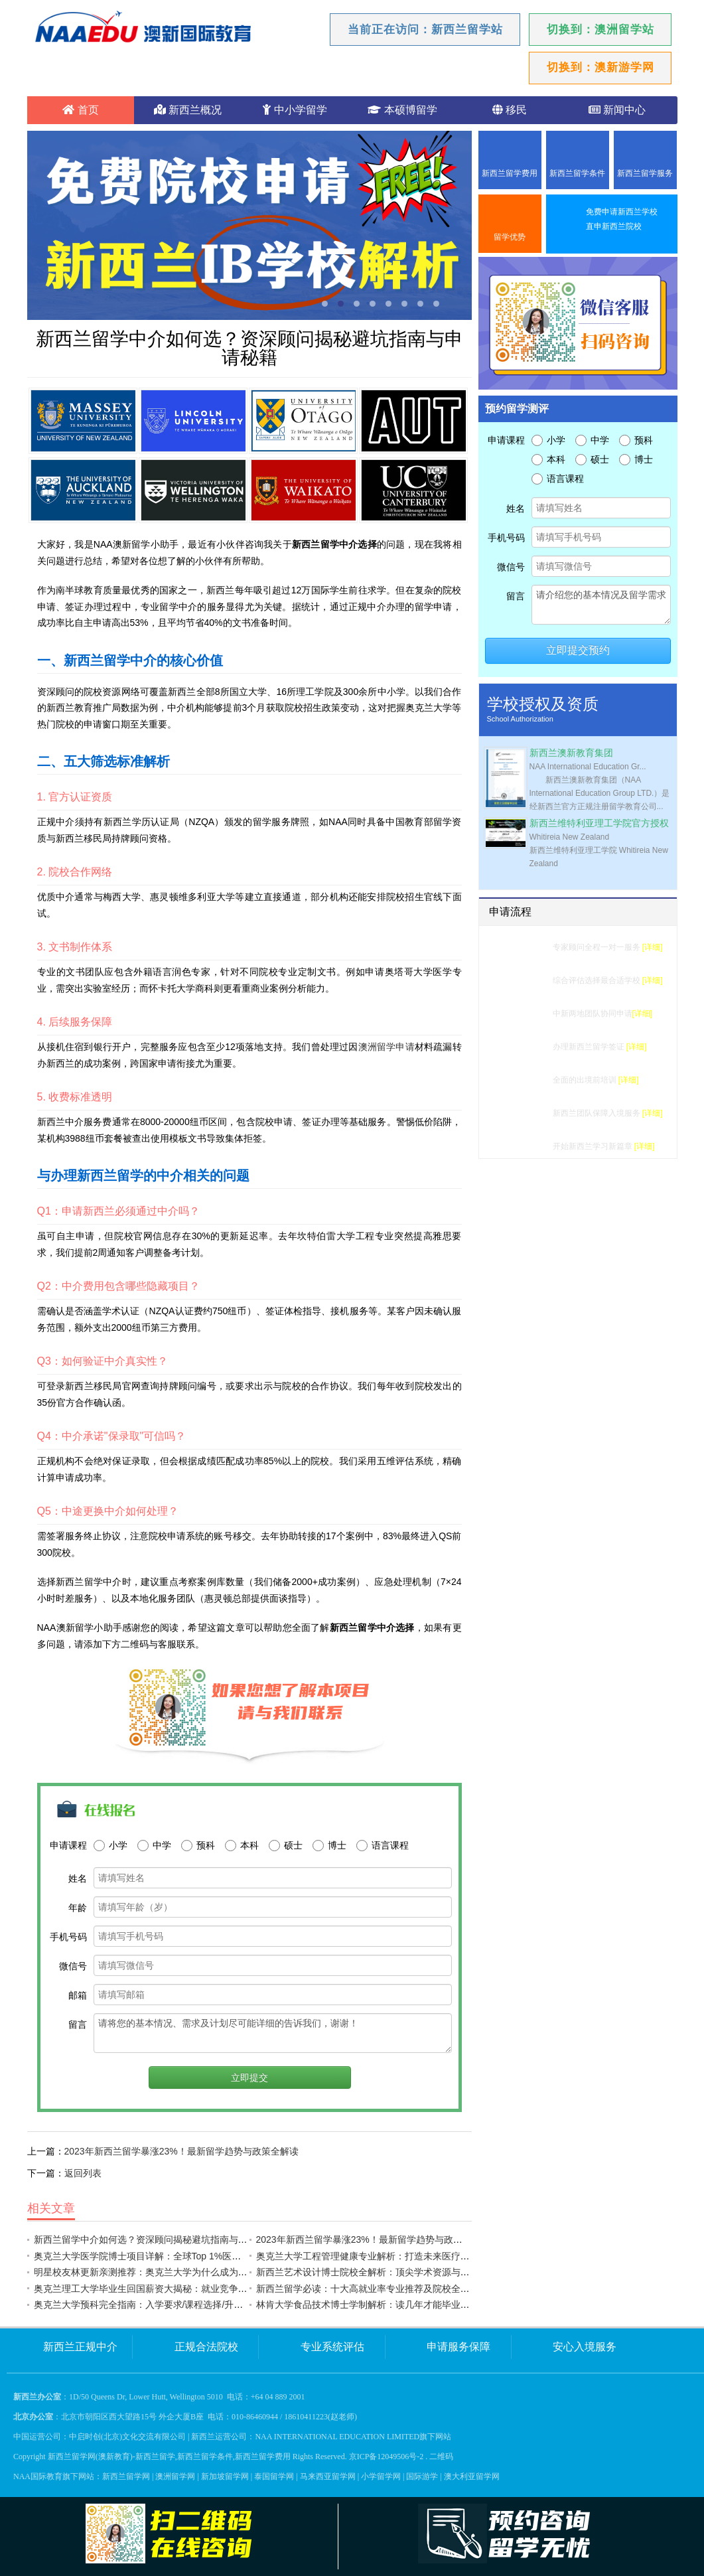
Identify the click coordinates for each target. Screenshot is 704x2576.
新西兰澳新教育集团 (571, 753)
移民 (509, 109)
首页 (80, 109)
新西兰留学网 (126, 2476)
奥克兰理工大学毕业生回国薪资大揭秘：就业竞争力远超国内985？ (171, 2288)
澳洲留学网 (175, 2476)
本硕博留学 (402, 109)
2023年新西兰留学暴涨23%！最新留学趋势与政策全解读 (181, 2151)
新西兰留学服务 (645, 173)
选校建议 (529, 980)
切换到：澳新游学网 (600, 67)
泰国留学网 (274, 2476)
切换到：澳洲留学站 (600, 29)
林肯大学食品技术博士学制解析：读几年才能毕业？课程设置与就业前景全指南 (418, 2304)
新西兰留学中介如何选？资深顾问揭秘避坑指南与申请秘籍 (154, 2239)
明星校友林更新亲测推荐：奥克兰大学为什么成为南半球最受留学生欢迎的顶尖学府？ (210, 2272)
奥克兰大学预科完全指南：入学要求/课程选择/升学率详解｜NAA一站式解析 (190, 2304)
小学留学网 (381, 2476)
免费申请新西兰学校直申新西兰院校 (622, 219)
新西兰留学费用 (509, 173)
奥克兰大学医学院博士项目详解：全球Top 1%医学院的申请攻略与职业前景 (189, 2256)
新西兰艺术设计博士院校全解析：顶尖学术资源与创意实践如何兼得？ (400, 2272)
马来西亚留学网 (328, 2476)
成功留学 (529, 1146)
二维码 (441, 2456)
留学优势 (510, 237)
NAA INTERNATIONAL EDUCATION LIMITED (337, 2436)
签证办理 (529, 1046)
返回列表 (83, 2173)
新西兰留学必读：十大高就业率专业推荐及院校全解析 (367, 2288)
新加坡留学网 (225, 2476)
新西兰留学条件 (577, 173)
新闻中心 (617, 109)
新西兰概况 (188, 109)
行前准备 (529, 1080)
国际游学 (422, 2476)
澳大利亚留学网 (472, 2476)
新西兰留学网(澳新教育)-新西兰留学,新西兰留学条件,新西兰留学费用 (169, 2456)
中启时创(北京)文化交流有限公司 (127, 2436)
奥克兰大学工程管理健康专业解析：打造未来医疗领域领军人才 (386, 2256)
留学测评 (529, 947)
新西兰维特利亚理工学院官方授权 (599, 823)
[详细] (652, 947)
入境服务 (529, 1113)
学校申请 (529, 1013)
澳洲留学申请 (386, 1046)
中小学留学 (294, 109)
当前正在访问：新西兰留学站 (425, 29)
